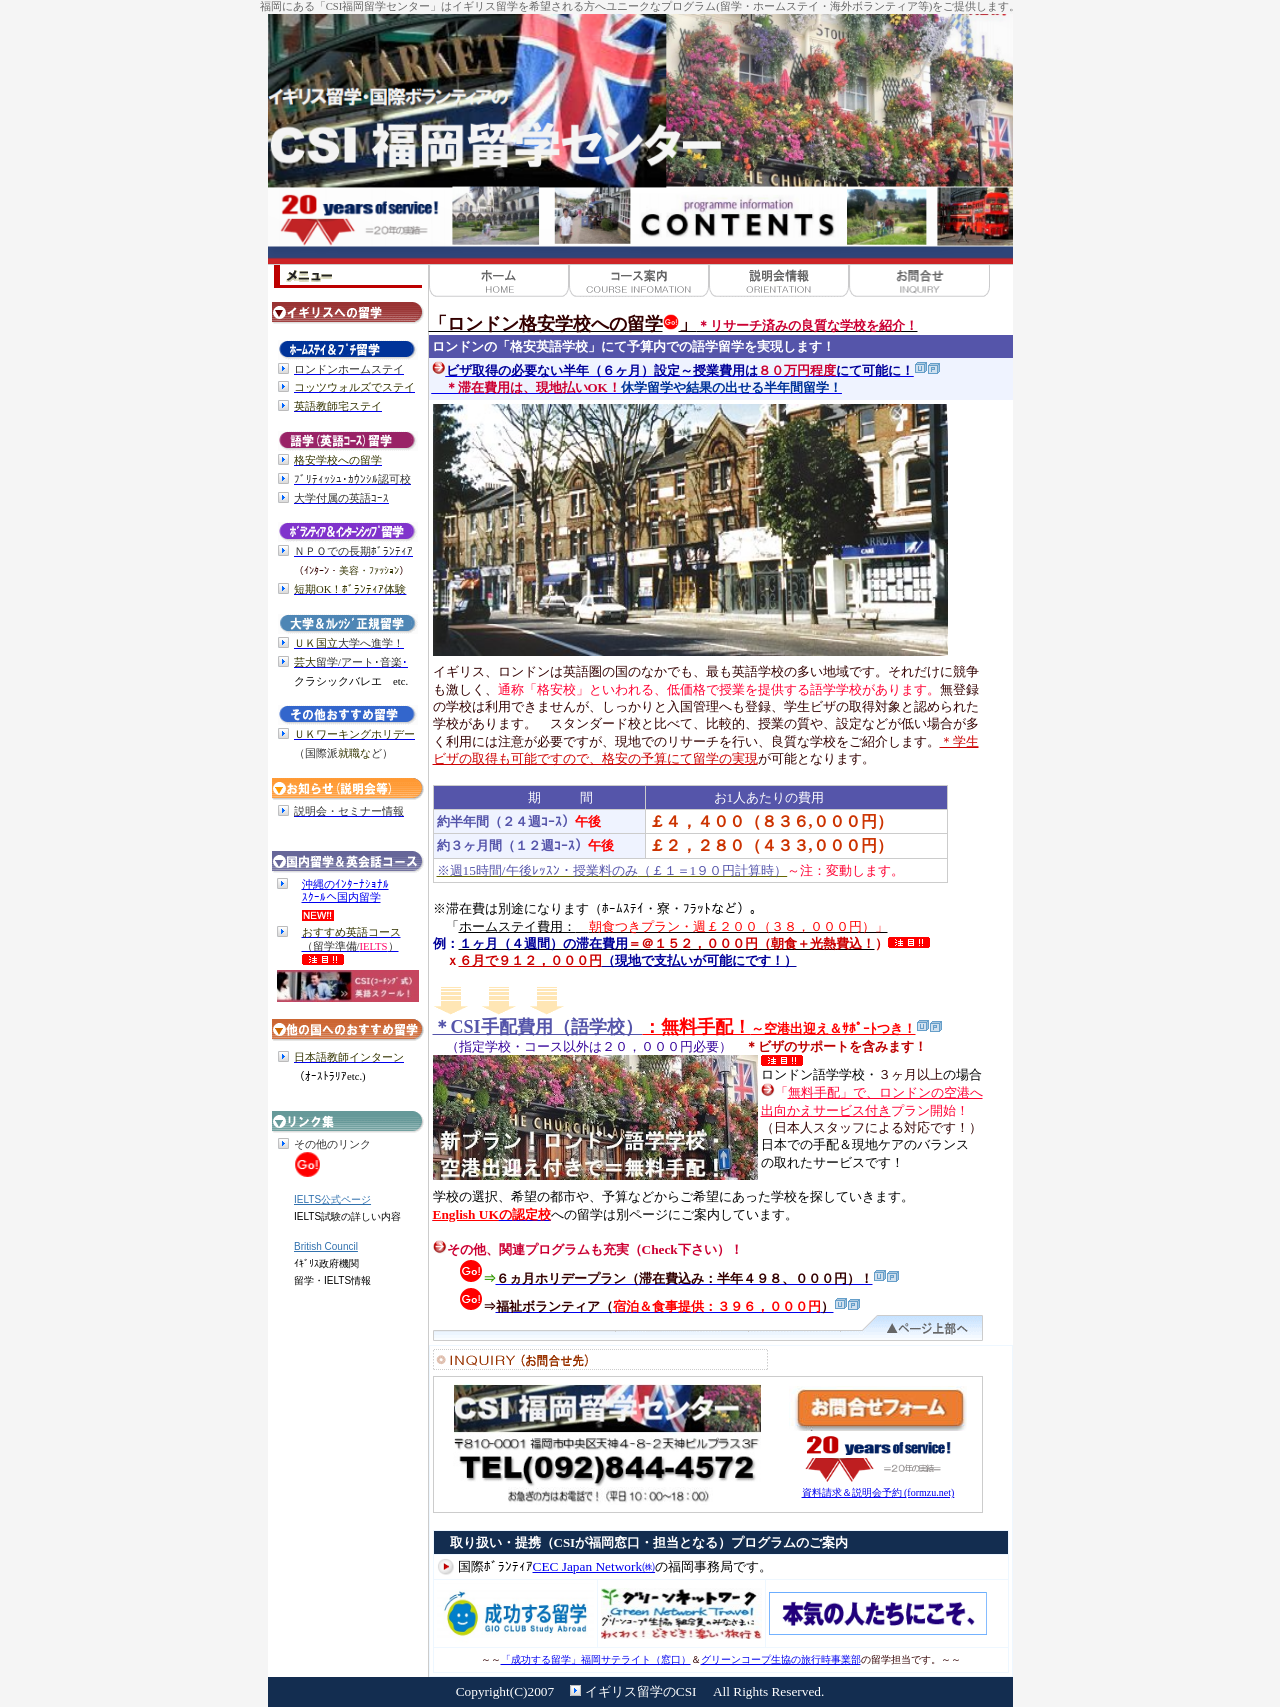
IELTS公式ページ (332, 1199)
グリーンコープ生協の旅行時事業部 (781, 1659)
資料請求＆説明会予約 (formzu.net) (878, 1492)
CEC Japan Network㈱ (594, 1566)
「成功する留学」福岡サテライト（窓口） (596, 1659)
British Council (326, 1246)
